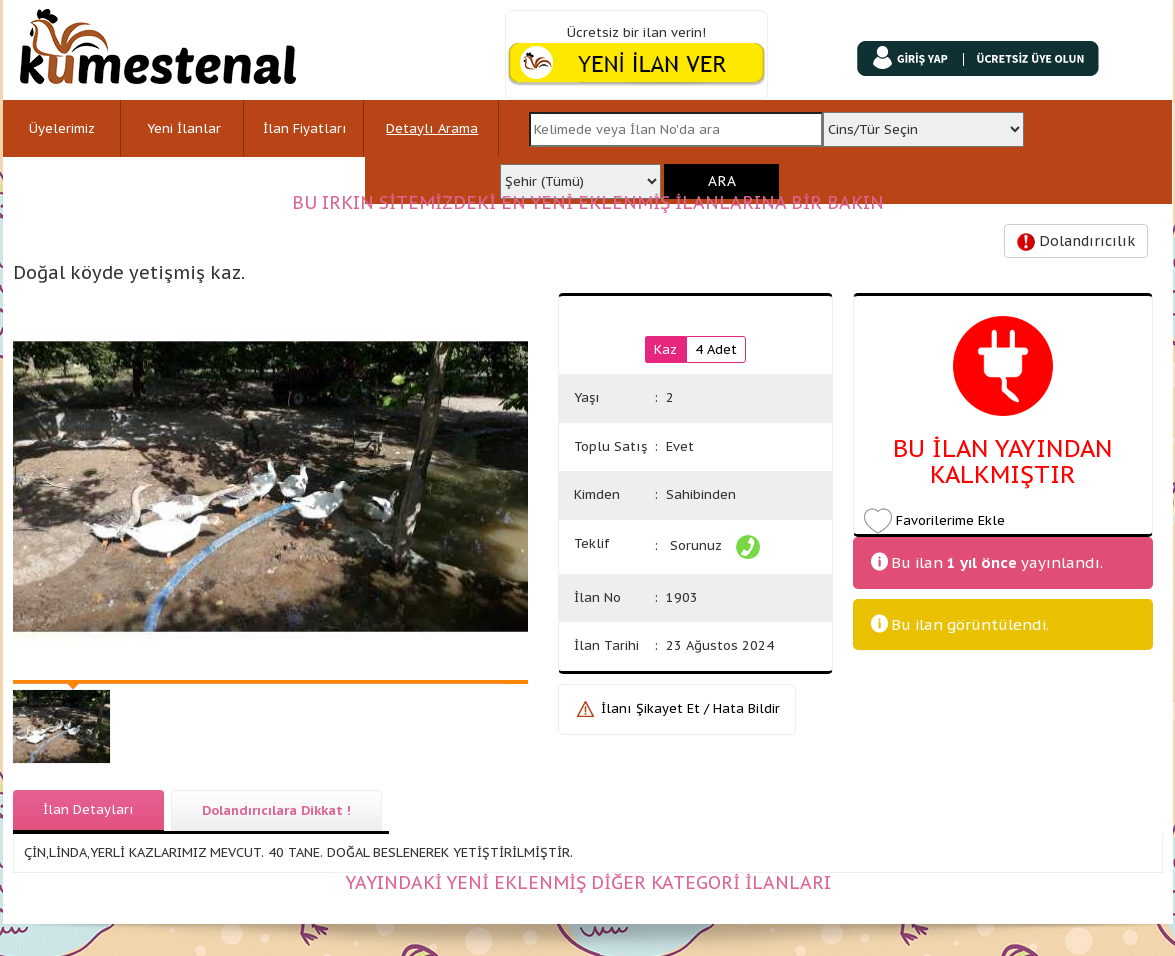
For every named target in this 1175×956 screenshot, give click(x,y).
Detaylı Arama (432, 128)
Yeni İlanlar (184, 128)
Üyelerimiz (62, 128)
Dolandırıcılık (1076, 241)
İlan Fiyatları (305, 128)
